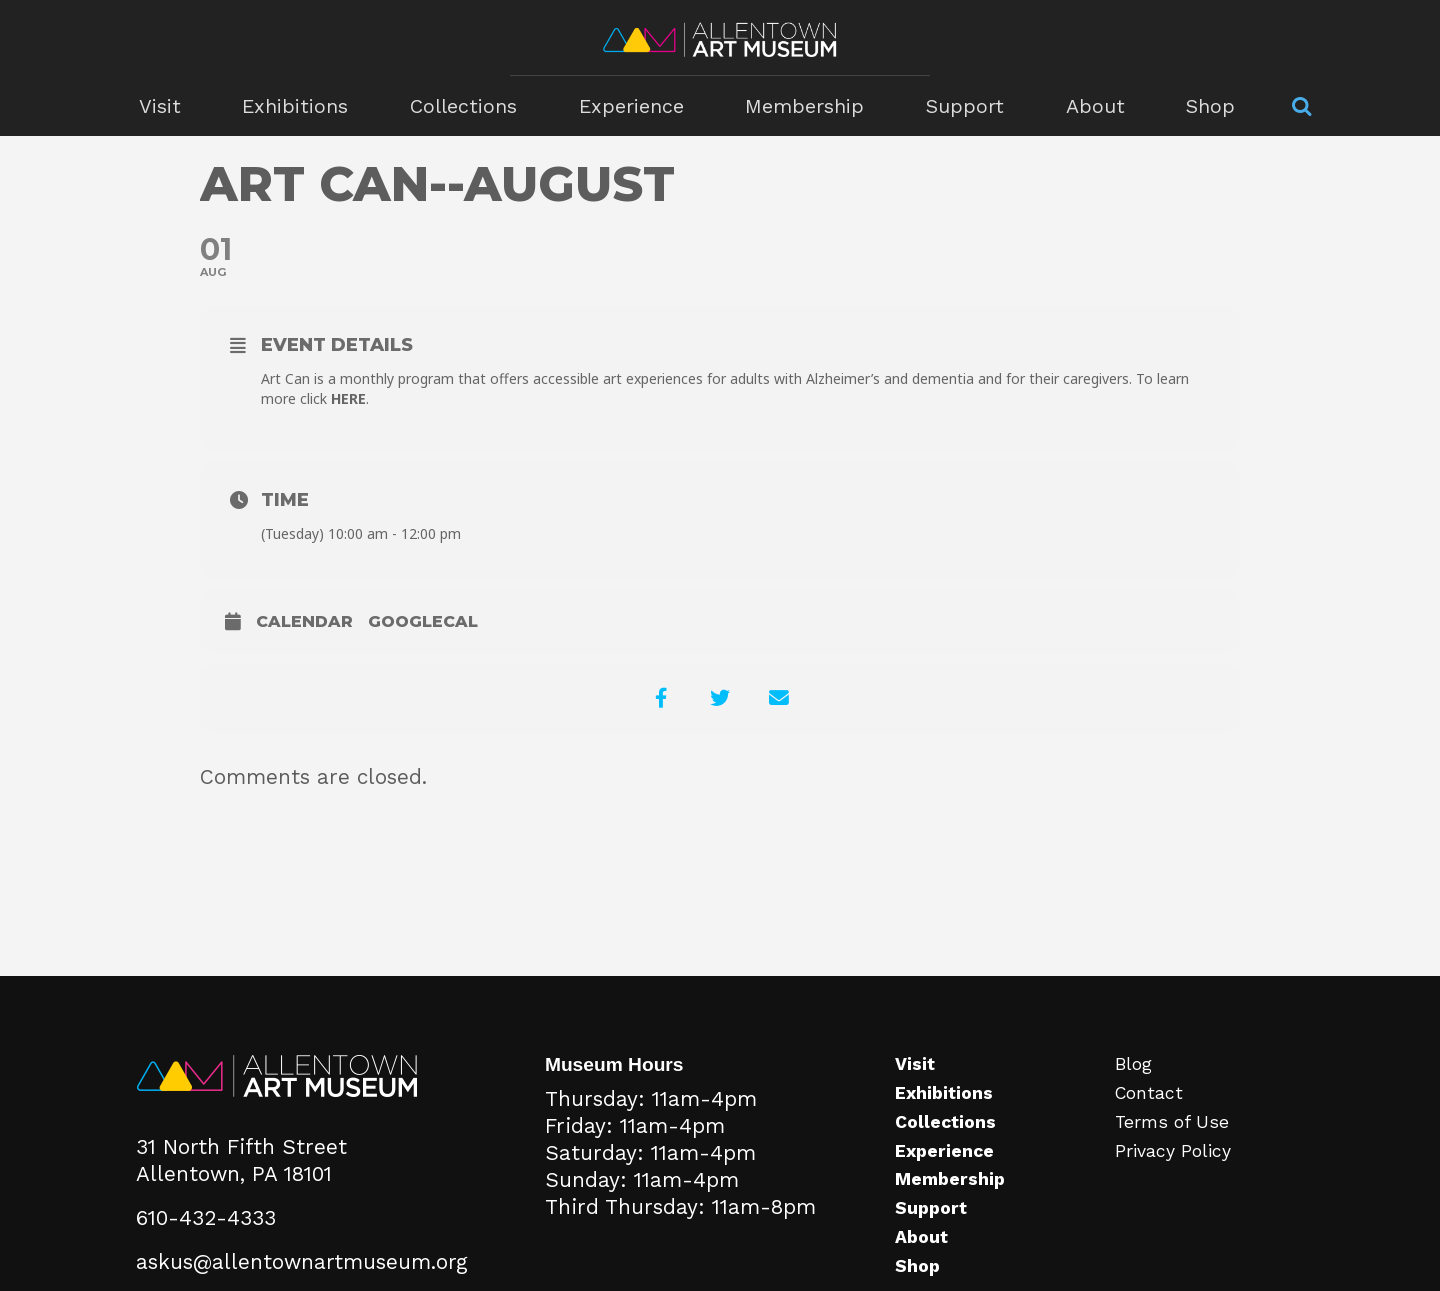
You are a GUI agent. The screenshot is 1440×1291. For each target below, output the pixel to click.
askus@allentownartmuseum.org (302, 1263)
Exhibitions (303, 105)
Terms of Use (1173, 1124)
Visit (170, 105)
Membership (803, 105)
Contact (1150, 1095)
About (1086, 105)
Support (959, 105)
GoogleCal (423, 621)
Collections (468, 105)
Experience (633, 105)
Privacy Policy (1174, 1152)
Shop (1199, 105)
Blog (1134, 1066)
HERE (348, 398)
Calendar (304, 621)
